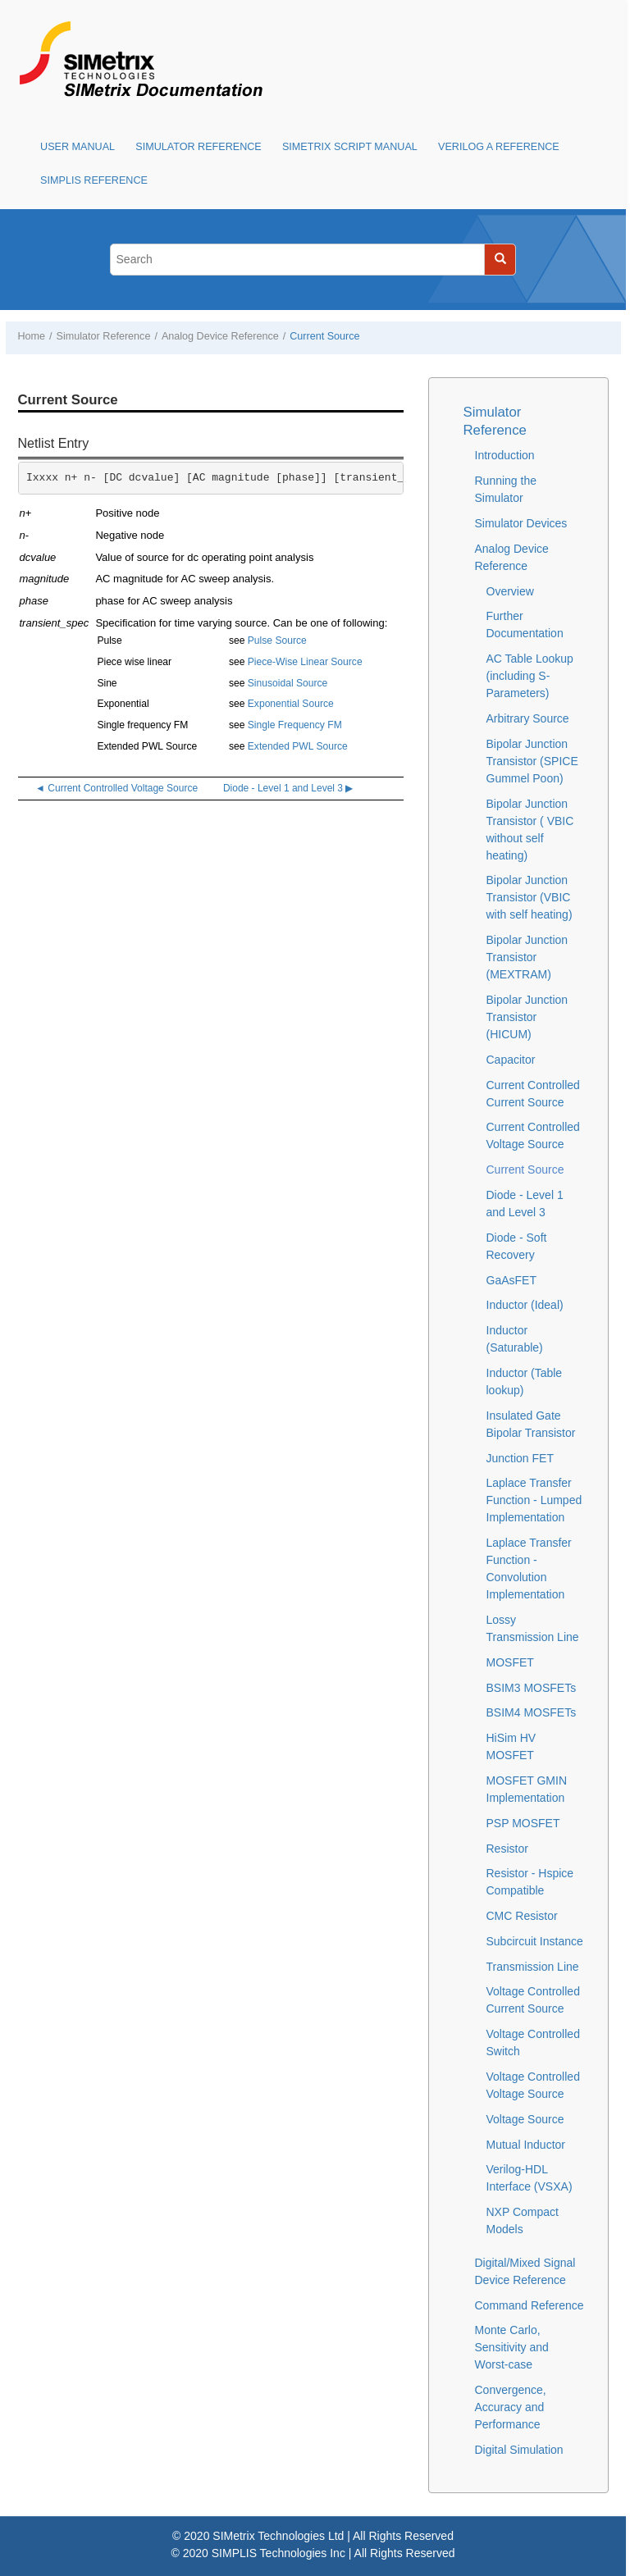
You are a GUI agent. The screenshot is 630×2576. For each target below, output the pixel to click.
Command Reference (529, 2305)
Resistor (507, 1848)
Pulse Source (277, 640)
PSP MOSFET (523, 1823)
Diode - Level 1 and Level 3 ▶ (288, 788)
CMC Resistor (522, 1915)
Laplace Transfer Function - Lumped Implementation (534, 1500)
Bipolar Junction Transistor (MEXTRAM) (527, 957)
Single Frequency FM (295, 725)
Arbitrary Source (527, 718)
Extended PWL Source (298, 746)
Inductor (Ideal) (525, 1304)
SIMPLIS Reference (94, 180)
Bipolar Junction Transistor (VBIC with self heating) (529, 897)
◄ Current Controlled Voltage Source (116, 788)
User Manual (77, 147)
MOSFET (510, 1662)
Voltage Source (525, 2119)
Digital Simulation (519, 2449)
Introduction (505, 455)
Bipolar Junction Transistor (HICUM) (527, 1017)
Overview (510, 591)
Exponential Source (291, 703)
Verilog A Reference (498, 147)
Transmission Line (532, 1966)
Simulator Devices (521, 523)
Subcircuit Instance (534, 1941)
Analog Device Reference (220, 336)
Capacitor (511, 1059)
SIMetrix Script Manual (350, 147)
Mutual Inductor (526, 2144)
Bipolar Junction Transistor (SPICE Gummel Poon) (532, 761)
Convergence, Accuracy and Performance (510, 2407)
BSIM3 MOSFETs (531, 1687)
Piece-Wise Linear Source (305, 662)
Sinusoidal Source (287, 683)
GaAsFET (511, 1280)
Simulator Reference (198, 147)
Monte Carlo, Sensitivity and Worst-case (512, 2347)
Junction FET (520, 1458)
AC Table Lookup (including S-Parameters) (529, 676)
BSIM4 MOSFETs (531, 1712)
